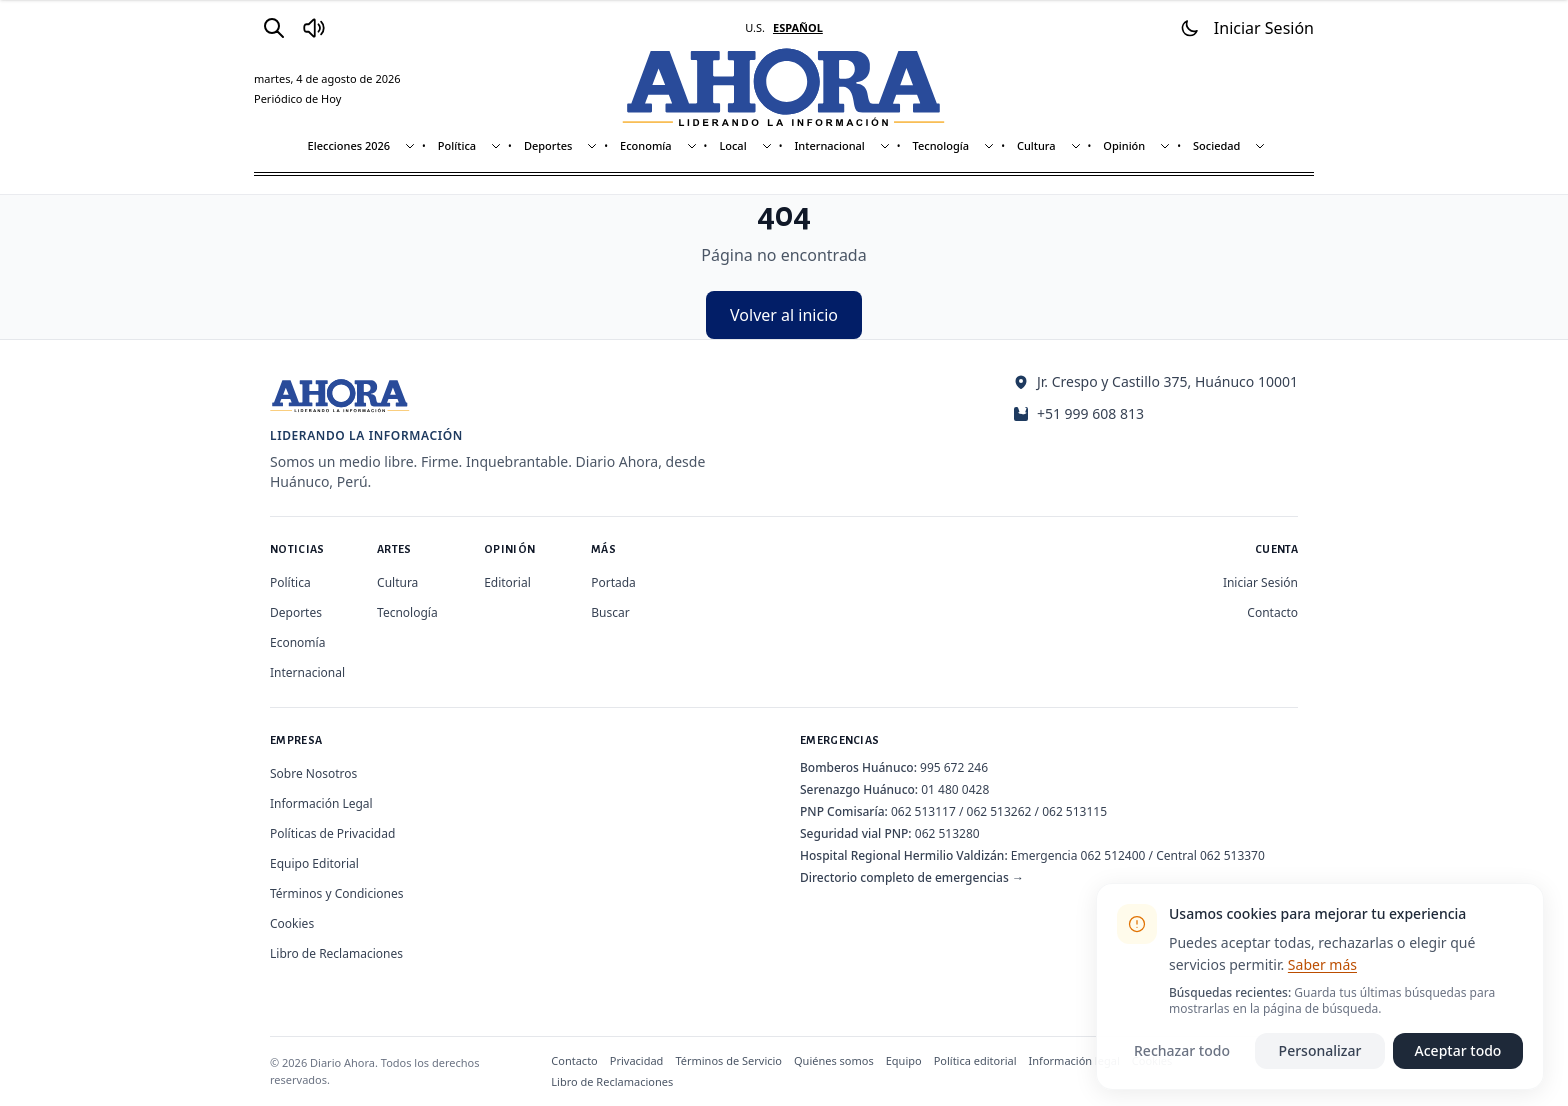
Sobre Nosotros (313, 773)
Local (732, 145)
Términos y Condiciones (336, 893)
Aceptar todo (1458, 1050)
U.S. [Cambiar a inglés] (755, 27)
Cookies (292, 923)
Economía (646, 145)
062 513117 (923, 811)
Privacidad (637, 1060)
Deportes (548, 145)
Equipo (904, 1060)
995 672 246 (954, 767)
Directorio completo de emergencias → (912, 877)
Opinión (1124, 145)
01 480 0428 (955, 789)
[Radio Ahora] (314, 28)
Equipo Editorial (314, 863)
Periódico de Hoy (297, 98)
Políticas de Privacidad (332, 833)
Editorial (507, 582)
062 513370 (1232, 855)
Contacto (1272, 612)
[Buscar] (274, 28)
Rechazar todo (1182, 1050)
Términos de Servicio (728, 1060)
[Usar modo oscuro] (1190, 28)
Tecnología (941, 145)
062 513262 (999, 811)
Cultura (1036, 145)
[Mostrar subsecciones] (410, 146)
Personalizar (1320, 1050)
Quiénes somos (834, 1060)
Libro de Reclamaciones (336, 953)
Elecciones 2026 (349, 145)
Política (457, 145)
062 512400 (1113, 855)
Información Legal (321, 803)
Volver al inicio (784, 315)
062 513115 (1074, 811)
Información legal (1074, 1060)
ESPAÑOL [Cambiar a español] (798, 27)
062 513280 (947, 833)
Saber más (1322, 964)
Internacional (829, 145)
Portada (613, 582)
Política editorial (975, 1060)
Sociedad (1216, 145)
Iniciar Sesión (1260, 582)
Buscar (610, 612)
